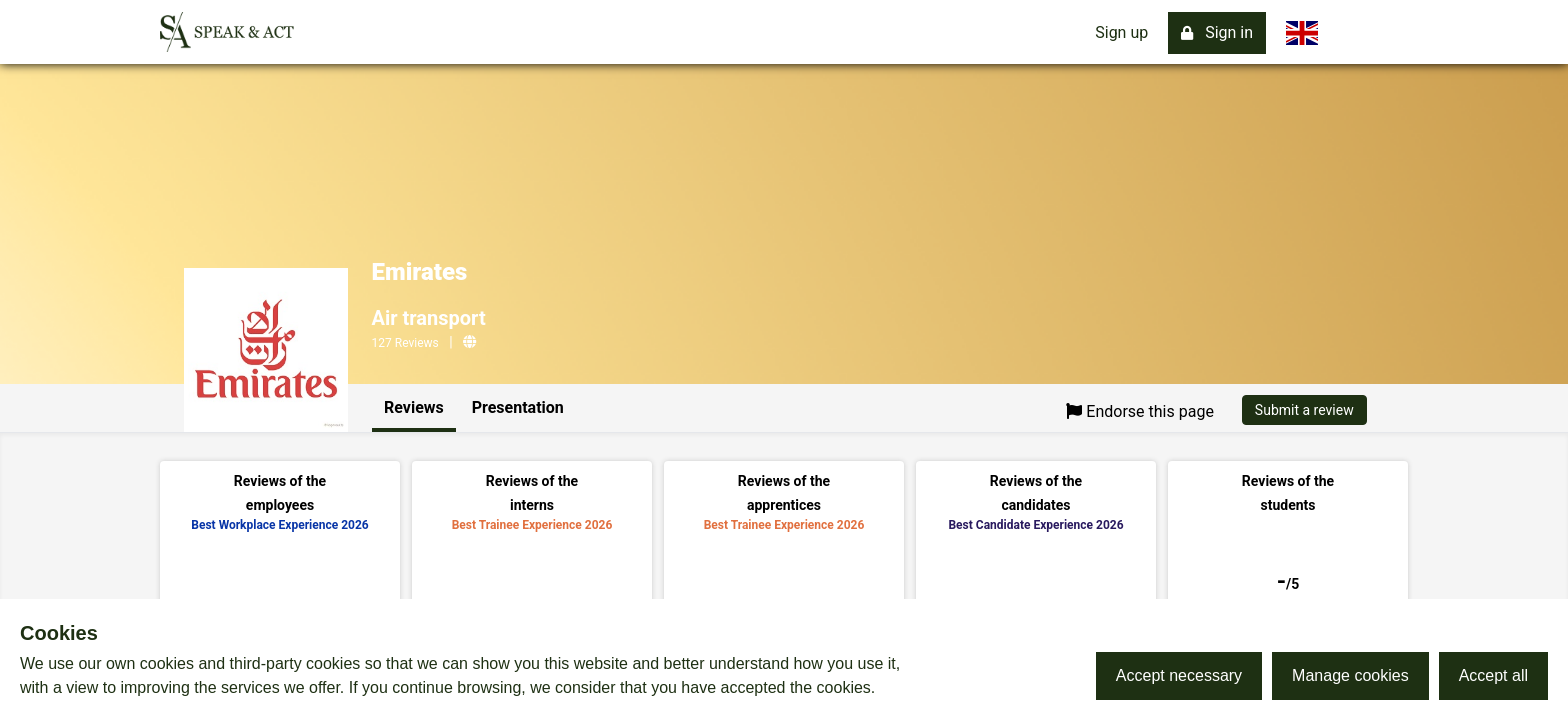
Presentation (518, 407)
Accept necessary (1179, 675)
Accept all (1493, 675)
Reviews (414, 407)
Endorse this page (1140, 411)
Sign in (1217, 32)
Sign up (1121, 32)
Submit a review (1304, 410)
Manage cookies (1350, 675)
